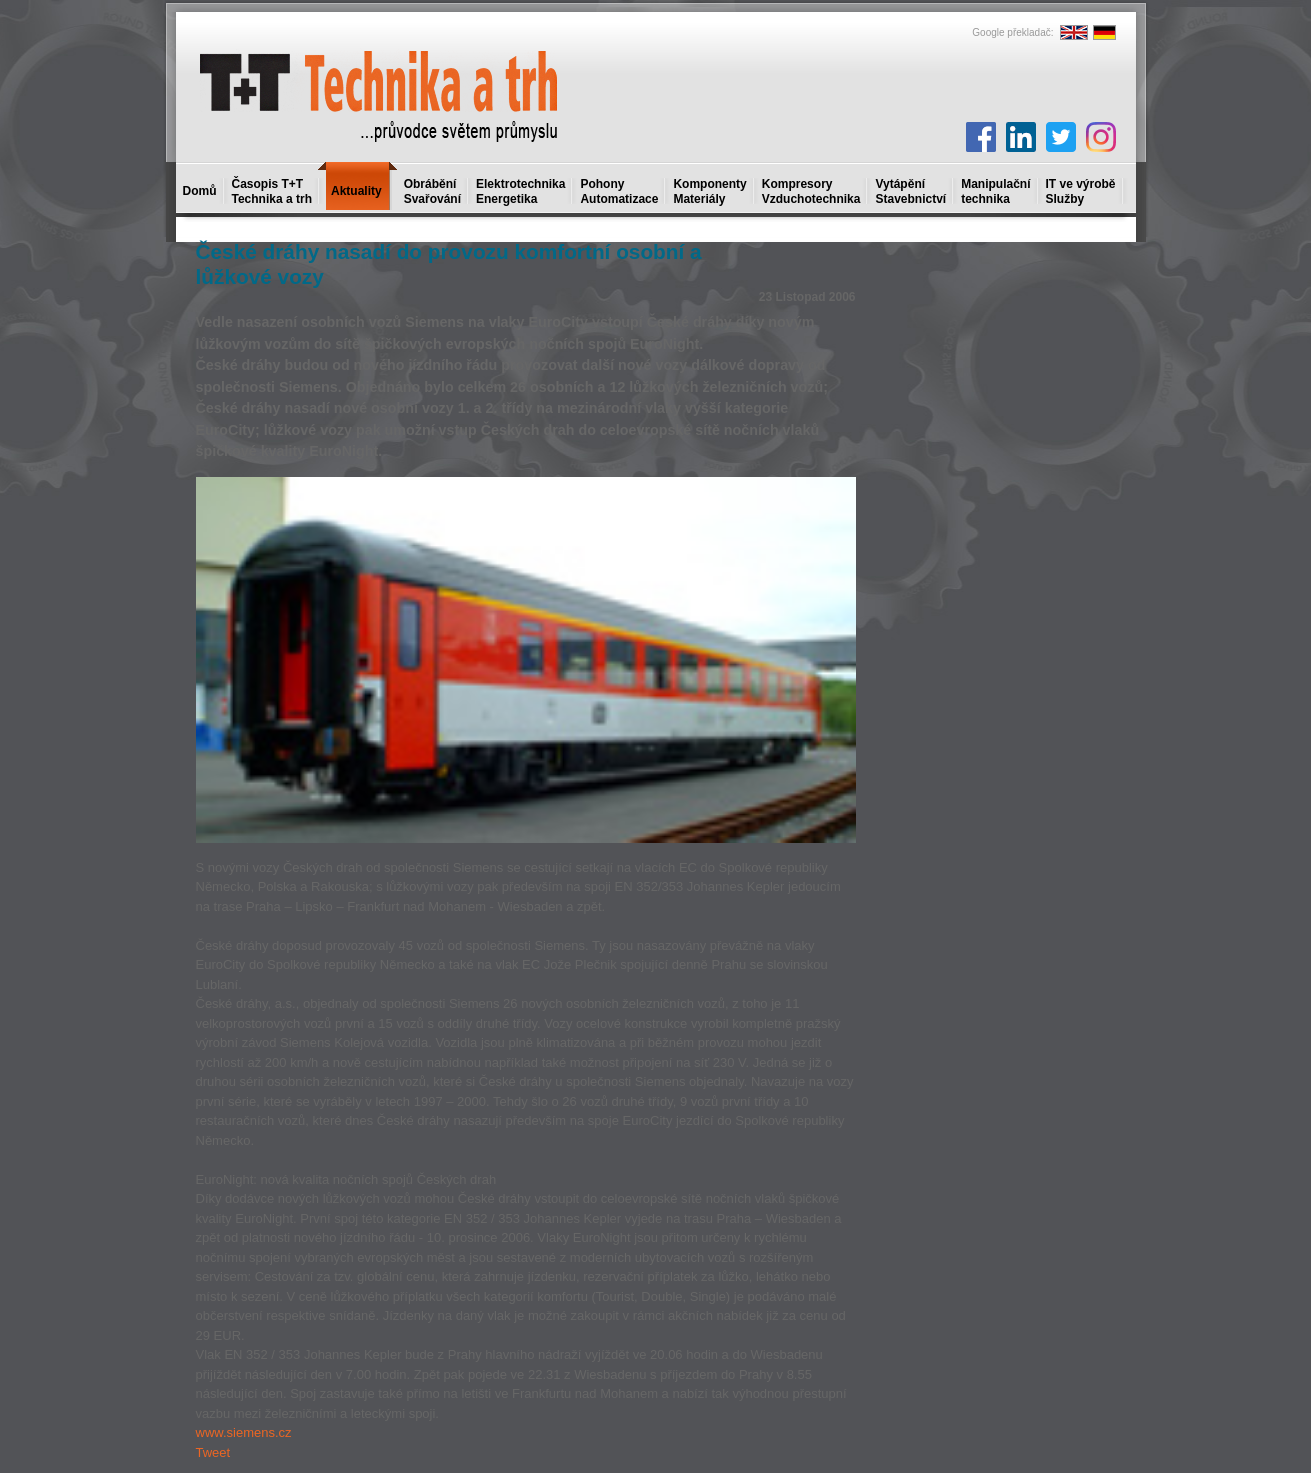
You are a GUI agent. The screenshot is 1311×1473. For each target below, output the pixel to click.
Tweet (213, 1452)
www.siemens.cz (244, 1432)
